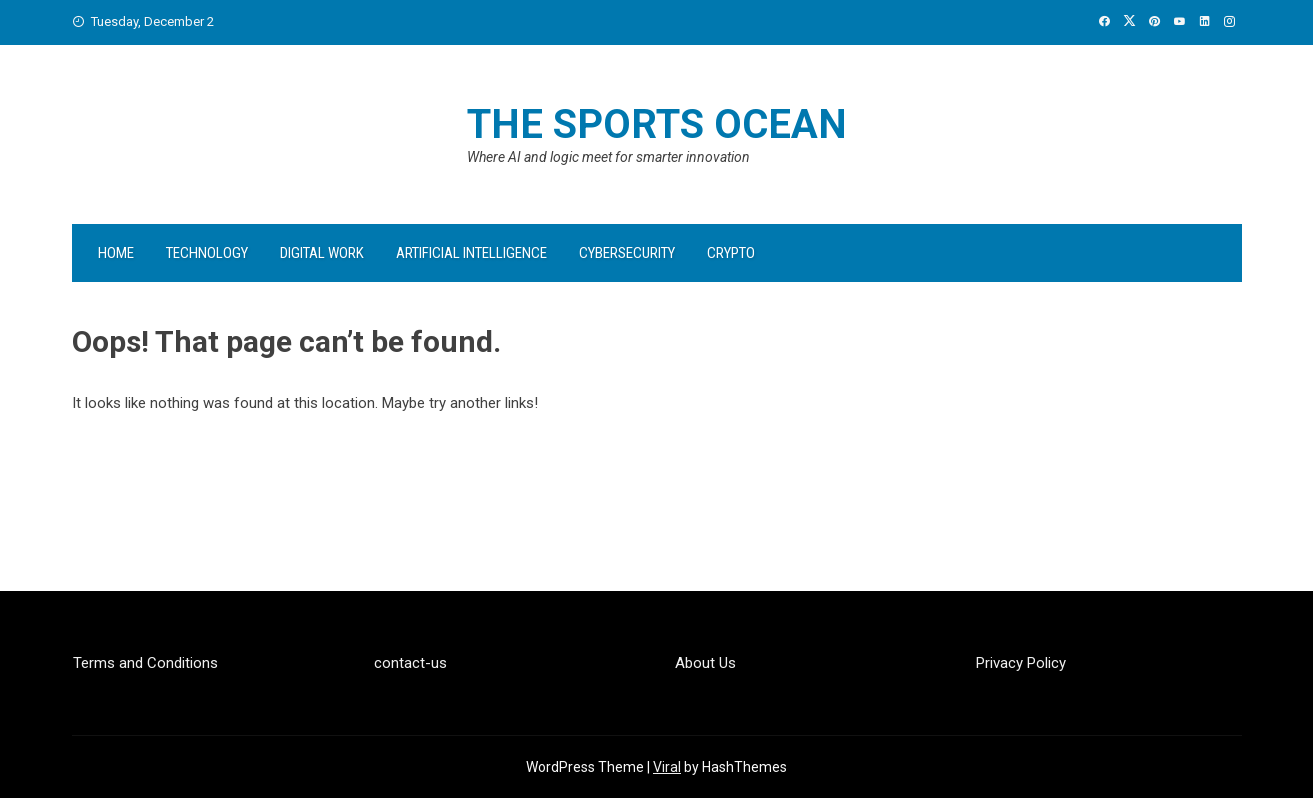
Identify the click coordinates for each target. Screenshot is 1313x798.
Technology (207, 253)
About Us (705, 663)
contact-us (410, 663)
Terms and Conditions (145, 663)
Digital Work (322, 253)
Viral (667, 767)
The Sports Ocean (657, 124)
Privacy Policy (1021, 663)
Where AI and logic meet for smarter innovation (608, 157)
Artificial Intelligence (471, 253)
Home (116, 253)
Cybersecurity (627, 253)
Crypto (731, 253)
